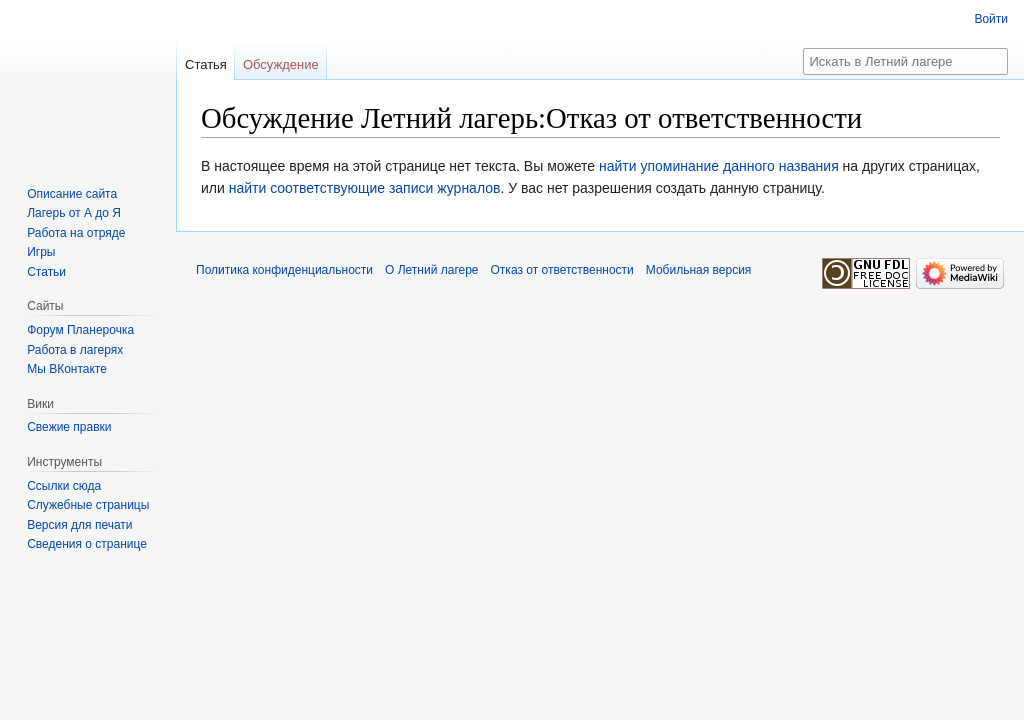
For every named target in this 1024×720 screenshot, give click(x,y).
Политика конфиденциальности (284, 270)
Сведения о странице (87, 544)
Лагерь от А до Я (74, 213)
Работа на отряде (76, 233)
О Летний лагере (432, 270)
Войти (991, 19)
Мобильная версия (699, 270)
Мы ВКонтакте (67, 369)
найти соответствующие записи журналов (365, 188)
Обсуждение (281, 64)
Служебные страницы (88, 505)
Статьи (46, 272)
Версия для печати (79, 525)
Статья (206, 64)
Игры (41, 252)
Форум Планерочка (80, 330)
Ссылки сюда (64, 486)
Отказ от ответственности (562, 270)
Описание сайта (72, 194)
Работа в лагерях (75, 350)
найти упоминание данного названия (719, 166)
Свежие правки (69, 427)
